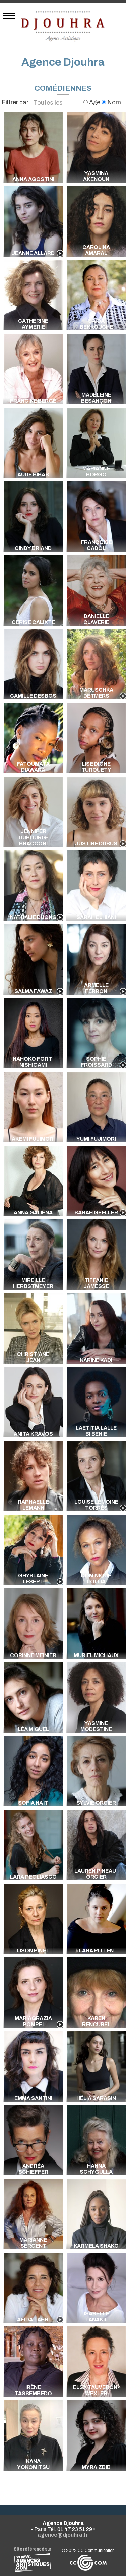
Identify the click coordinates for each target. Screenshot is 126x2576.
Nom (111, 102)
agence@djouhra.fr (63, 2535)
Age (92, 102)
